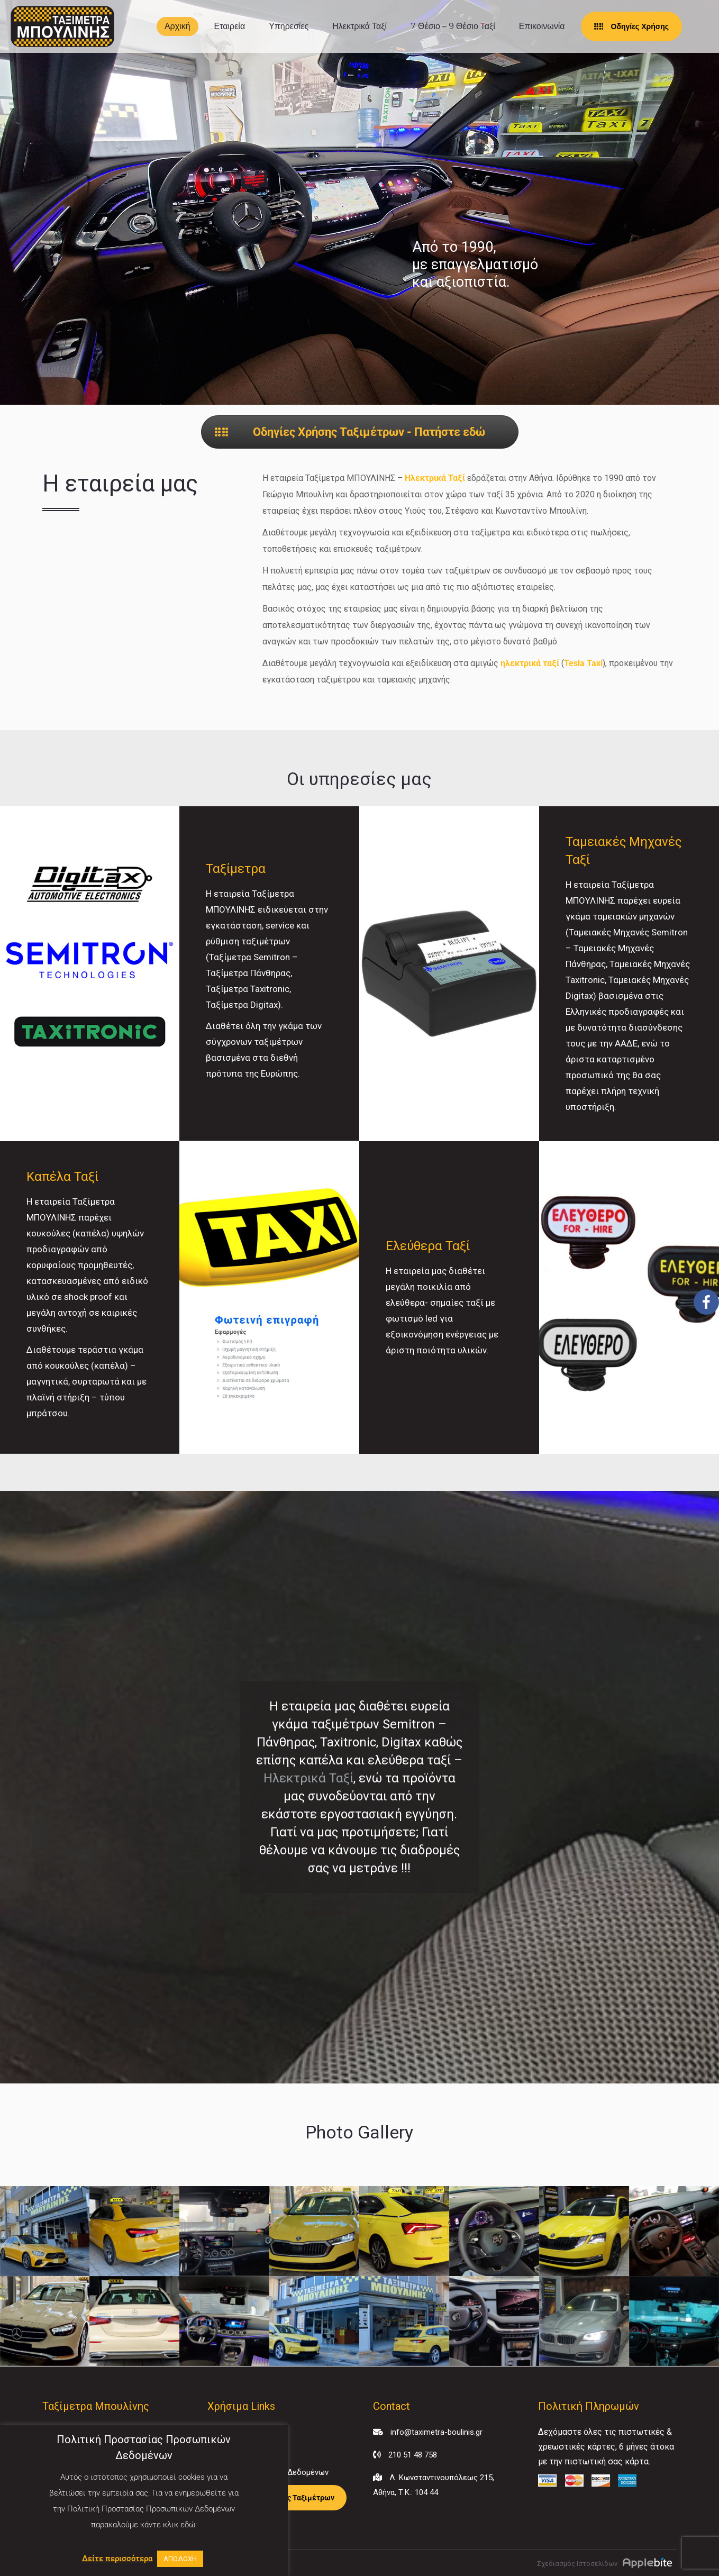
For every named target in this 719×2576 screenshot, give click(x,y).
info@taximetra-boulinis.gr (436, 2432)
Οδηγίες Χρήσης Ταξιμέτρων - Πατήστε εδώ (350, 432)
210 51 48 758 (412, 2455)
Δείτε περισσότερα (117, 2558)
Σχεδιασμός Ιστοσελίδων (577, 2564)
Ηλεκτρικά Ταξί (435, 478)
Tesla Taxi (583, 663)
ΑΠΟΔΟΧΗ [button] (180, 2559)
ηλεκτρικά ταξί (529, 663)
